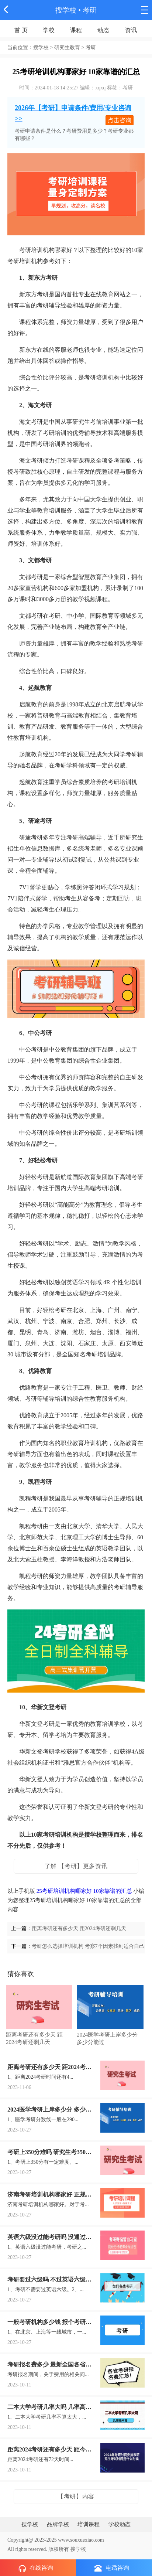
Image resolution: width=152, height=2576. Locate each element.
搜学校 (65, 10)
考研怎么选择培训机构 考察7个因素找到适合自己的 (90, 1946)
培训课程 (88, 2524)
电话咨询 (111, 2568)
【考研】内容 (76, 2496)
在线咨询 (35, 2568)
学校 (49, 30)
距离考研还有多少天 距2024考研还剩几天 (79, 1928)
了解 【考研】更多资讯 (76, 1866)
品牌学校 (58, 2524)
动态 (103, 30)
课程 (76, 30)
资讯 (131, 30)
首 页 (21, 30)
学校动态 (119, 2524)
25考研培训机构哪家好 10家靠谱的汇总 (84, 1891)
